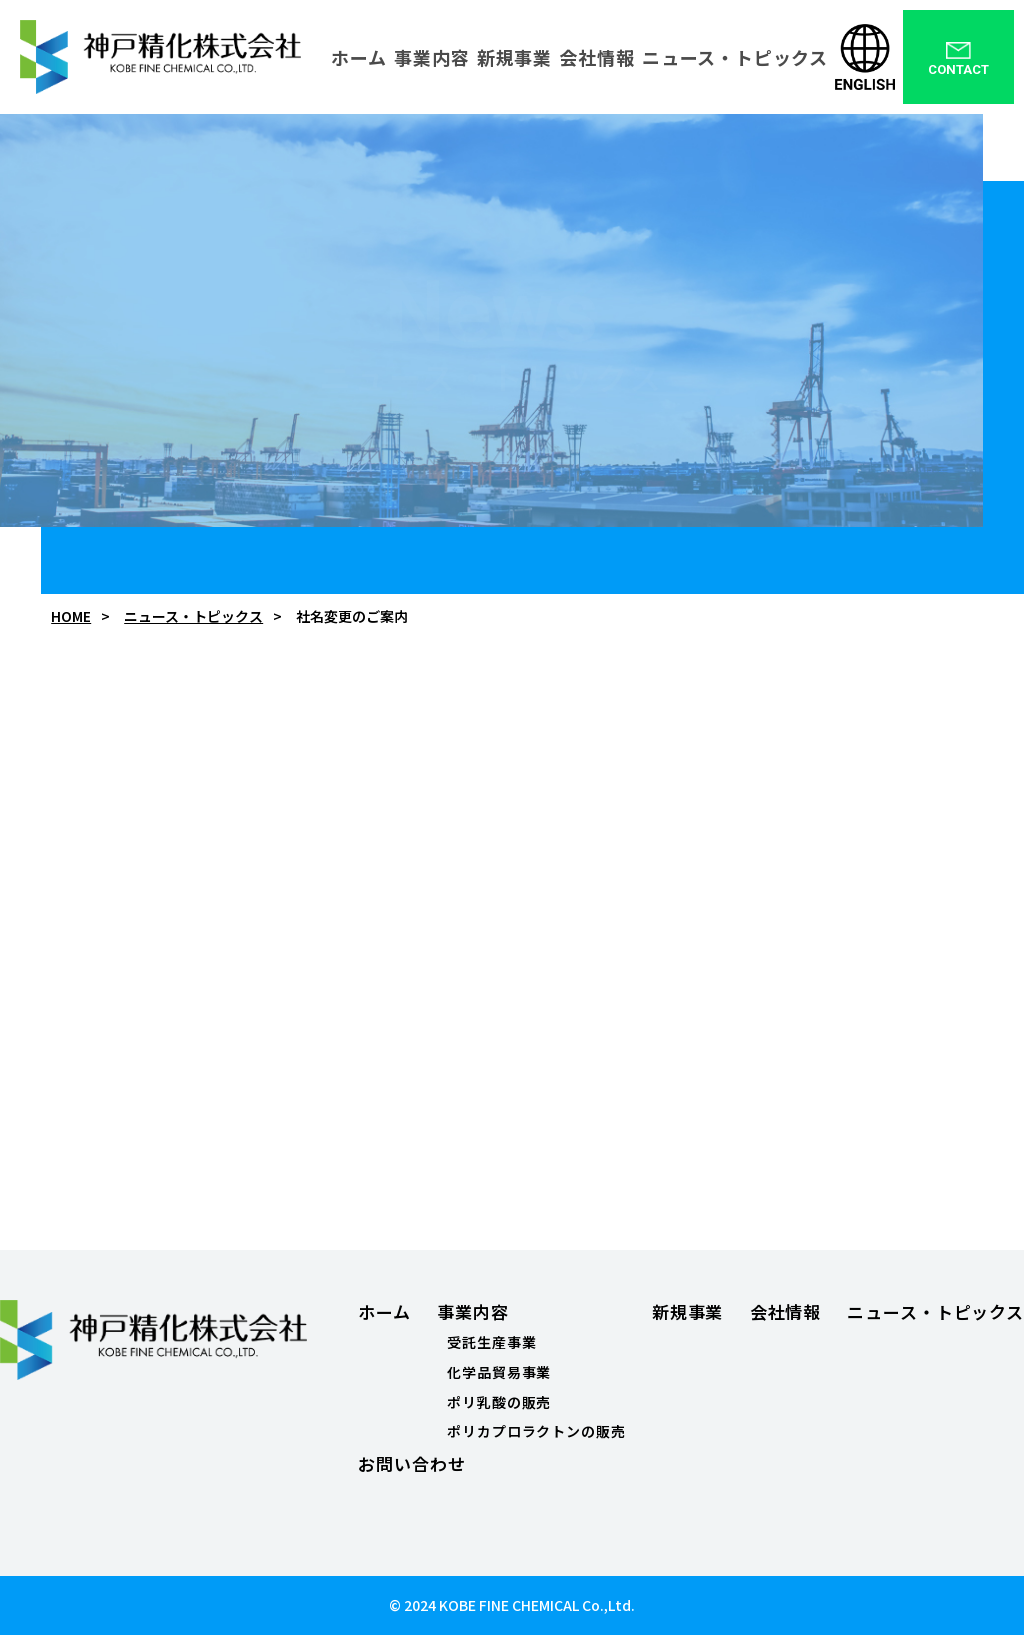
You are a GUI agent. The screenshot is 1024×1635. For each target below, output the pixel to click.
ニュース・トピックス (193, 616)
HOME (71, 616)
